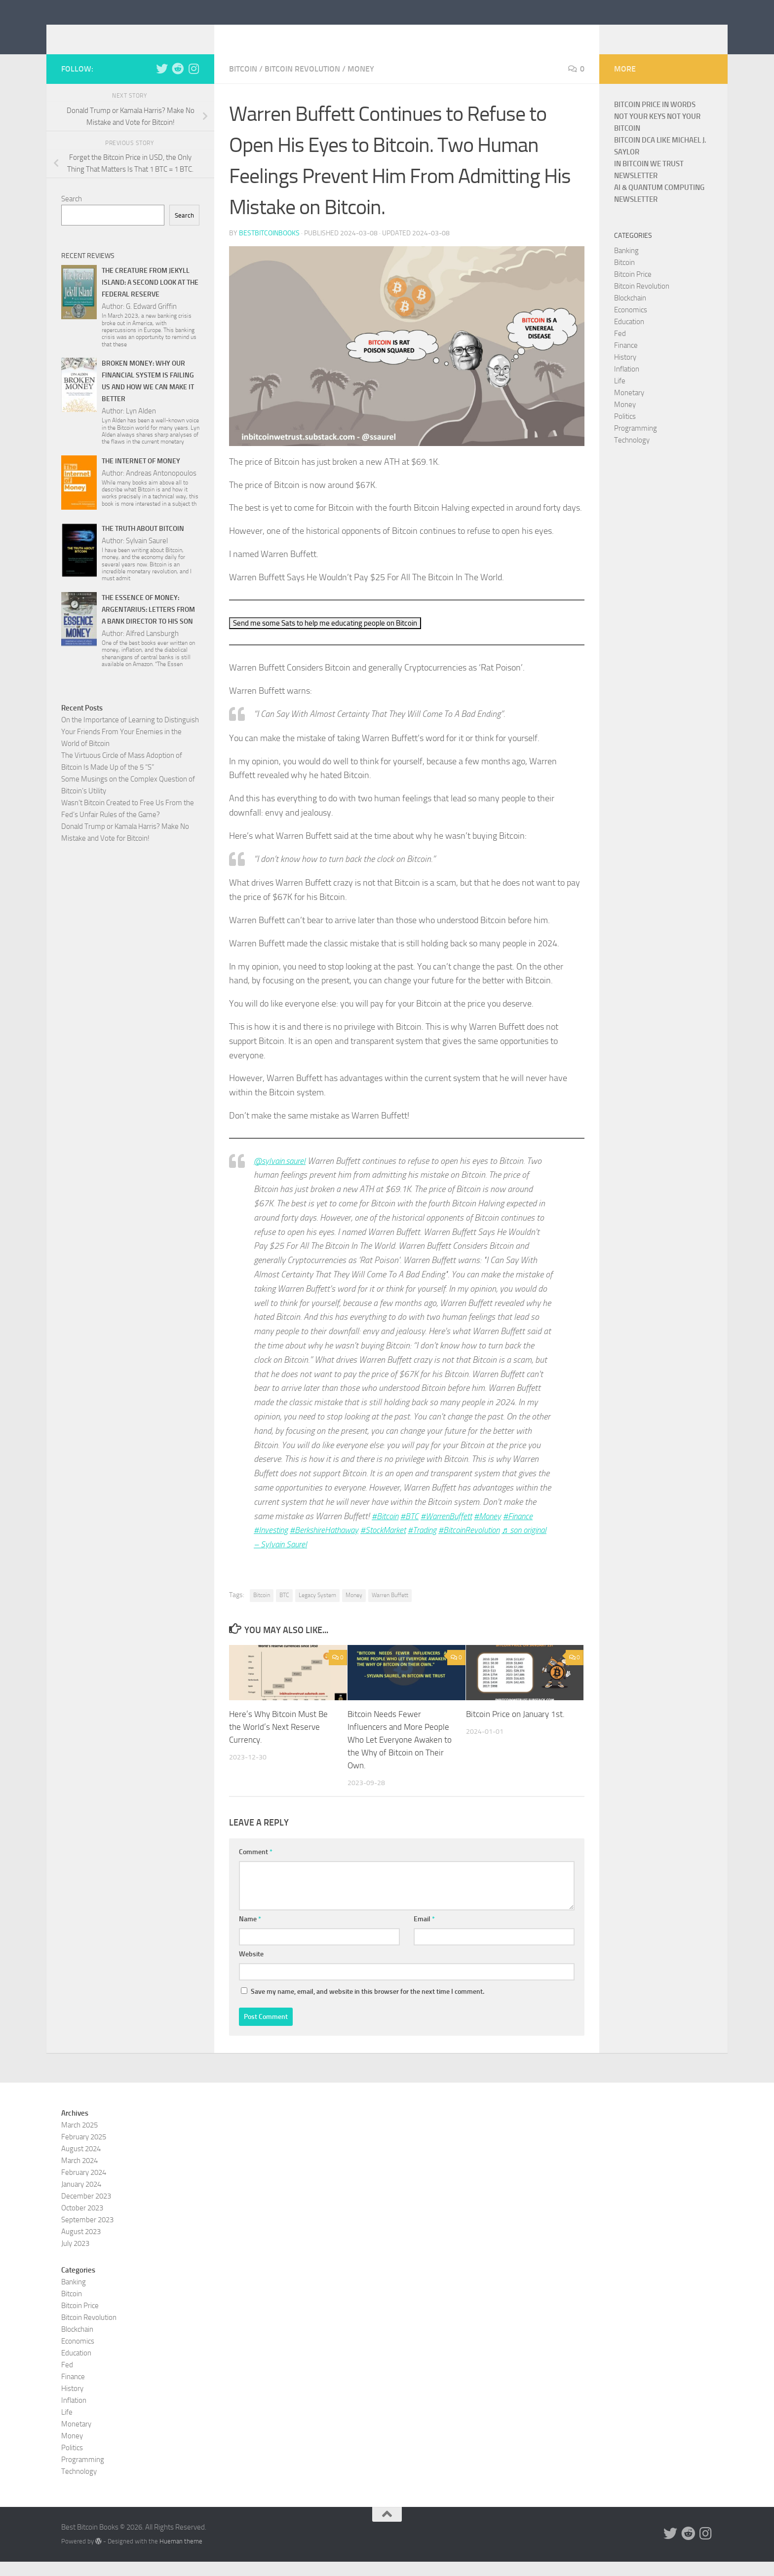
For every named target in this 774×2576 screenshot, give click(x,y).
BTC (284, 1609)
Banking (626, 265)
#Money (494, 1531)
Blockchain (630, 312)
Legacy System (317, 1609)
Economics (630, 324)
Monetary (629, 407)
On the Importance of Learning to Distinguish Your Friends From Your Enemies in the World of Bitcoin (130, 746)
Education (629, 336)
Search (71, 213)
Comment (255, 1866)
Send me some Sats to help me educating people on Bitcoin (332, 637)
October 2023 (82, 2221)
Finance (626, 360)
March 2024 (79, 2174)
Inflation (626, 383)
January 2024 (81, 2198)
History (625, 372)
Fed (620, 348)
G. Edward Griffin (151, 321)
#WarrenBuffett (450, 1531)
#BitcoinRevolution (486, 1544)
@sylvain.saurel (282, 1175)
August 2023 (81, 2245)
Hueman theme (180, 2555)
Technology (632, 454)
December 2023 (86, 2209)
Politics (625, 431)
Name (250, 1933)
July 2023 (75, 2257)
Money (361, 83)
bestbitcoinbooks (269, 248)
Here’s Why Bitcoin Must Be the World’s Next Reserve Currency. (278, 1741)
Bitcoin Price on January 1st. (515, 1729)
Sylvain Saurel (147, 555)
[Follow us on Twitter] (162, 83)
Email (424, 1933)
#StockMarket (393, 1544)
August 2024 (81, 2162)
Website (251, 1968)
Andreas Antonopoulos (161, 488)
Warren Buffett (390, 1609)
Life (619, 395)
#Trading (435, 1544)
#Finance (527, 1531)
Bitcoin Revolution (302, 83)
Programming (635, 443)
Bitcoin (243, 83)
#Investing (272, 1544)
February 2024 (83, 2186)
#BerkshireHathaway (329, 1544)
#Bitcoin (386, 1531)
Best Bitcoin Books (142, 34)
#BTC (412, 1531)
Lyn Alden (141, 425)
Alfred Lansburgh (152, 648)
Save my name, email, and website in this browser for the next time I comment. (367, 2005)
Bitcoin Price (633, 289)
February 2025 (83, 2150)
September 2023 (87, 2233)
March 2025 (79, 2138)
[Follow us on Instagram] (193, 83)
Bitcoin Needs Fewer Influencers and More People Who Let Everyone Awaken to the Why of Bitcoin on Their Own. (400, 1754)
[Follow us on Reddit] (178, 83)
